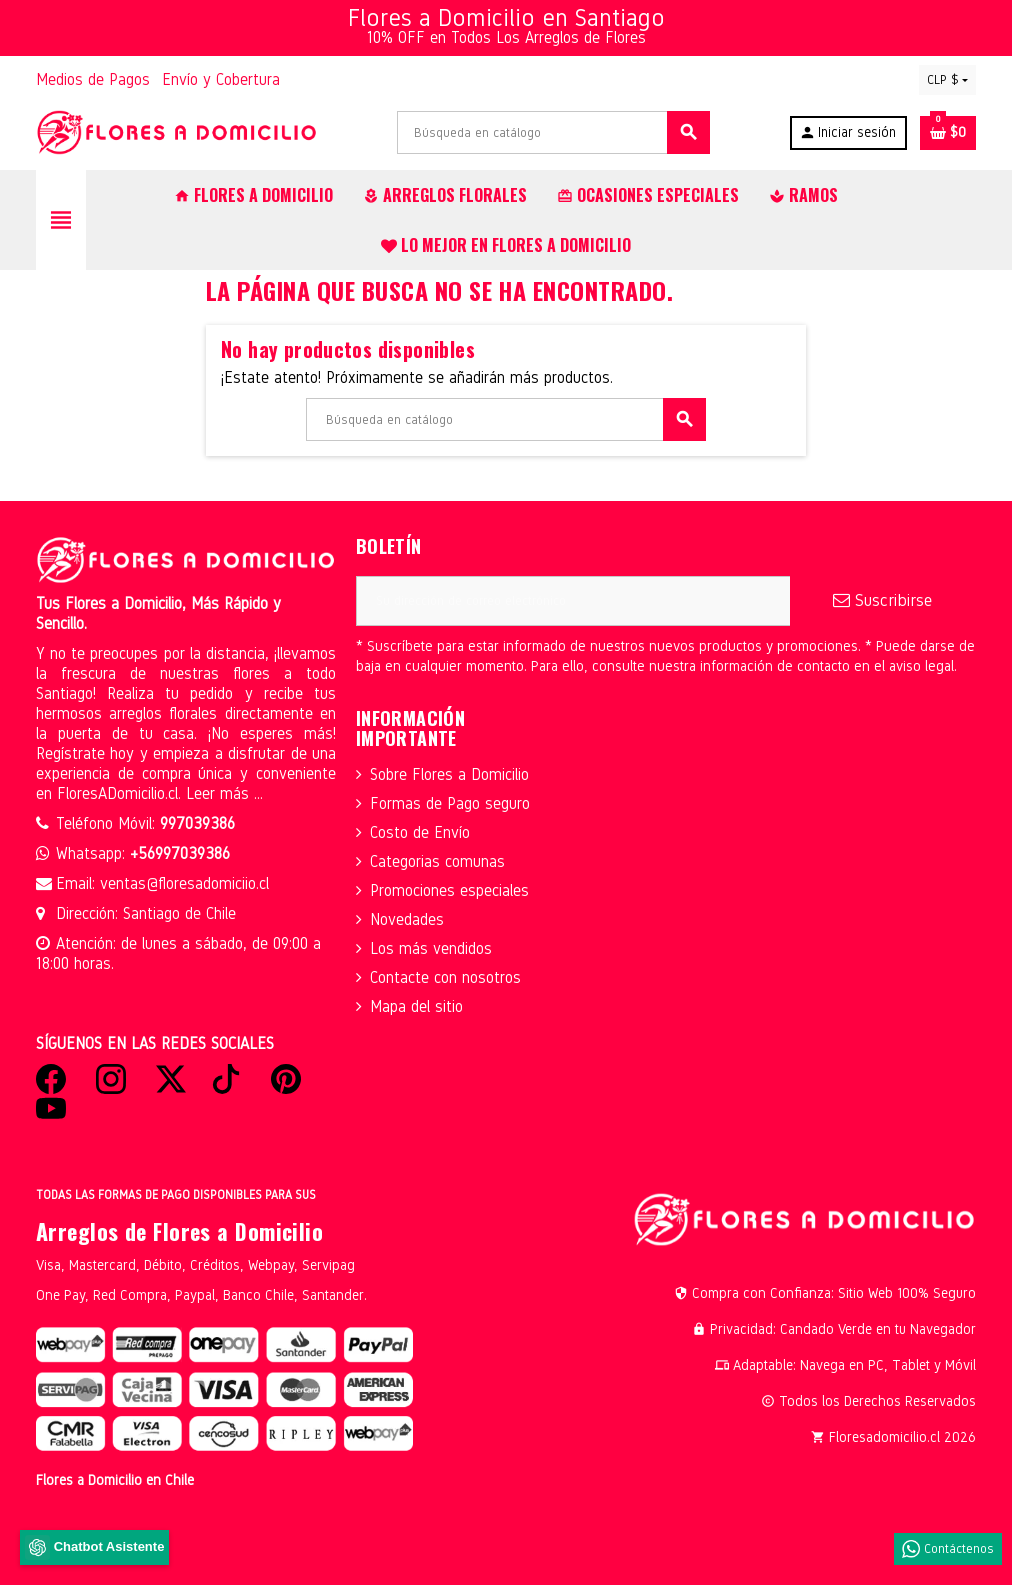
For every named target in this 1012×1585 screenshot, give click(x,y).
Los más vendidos (431, 948)
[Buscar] (553, 132)
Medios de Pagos (93, 79)
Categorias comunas (437, 861)
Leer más (220, 793)
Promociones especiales (449, 890)
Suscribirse (882, 600)
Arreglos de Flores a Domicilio (179, 1231)
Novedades (407, 919)
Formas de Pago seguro (450, 803)
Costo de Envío (420, 832)
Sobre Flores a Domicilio (449, 774)
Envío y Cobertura (221, 79)
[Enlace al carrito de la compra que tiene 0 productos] (948, 133)
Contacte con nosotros (445, 977)
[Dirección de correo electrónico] (573, 601)
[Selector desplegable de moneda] (947, 80)
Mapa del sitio (416, 1006)
